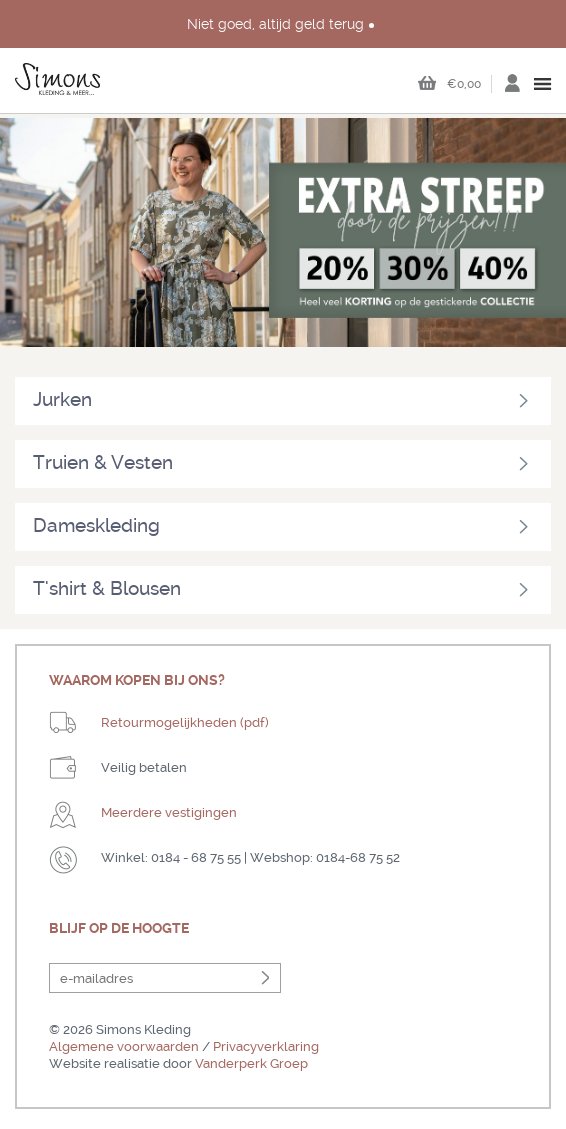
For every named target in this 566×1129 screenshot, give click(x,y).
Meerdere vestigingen (169, 812)
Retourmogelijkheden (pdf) (185, 722)
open (543, 84)
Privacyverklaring (266, 1046)
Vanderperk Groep (251, 1063)
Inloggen (512, 89)
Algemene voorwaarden (124, 1046)
